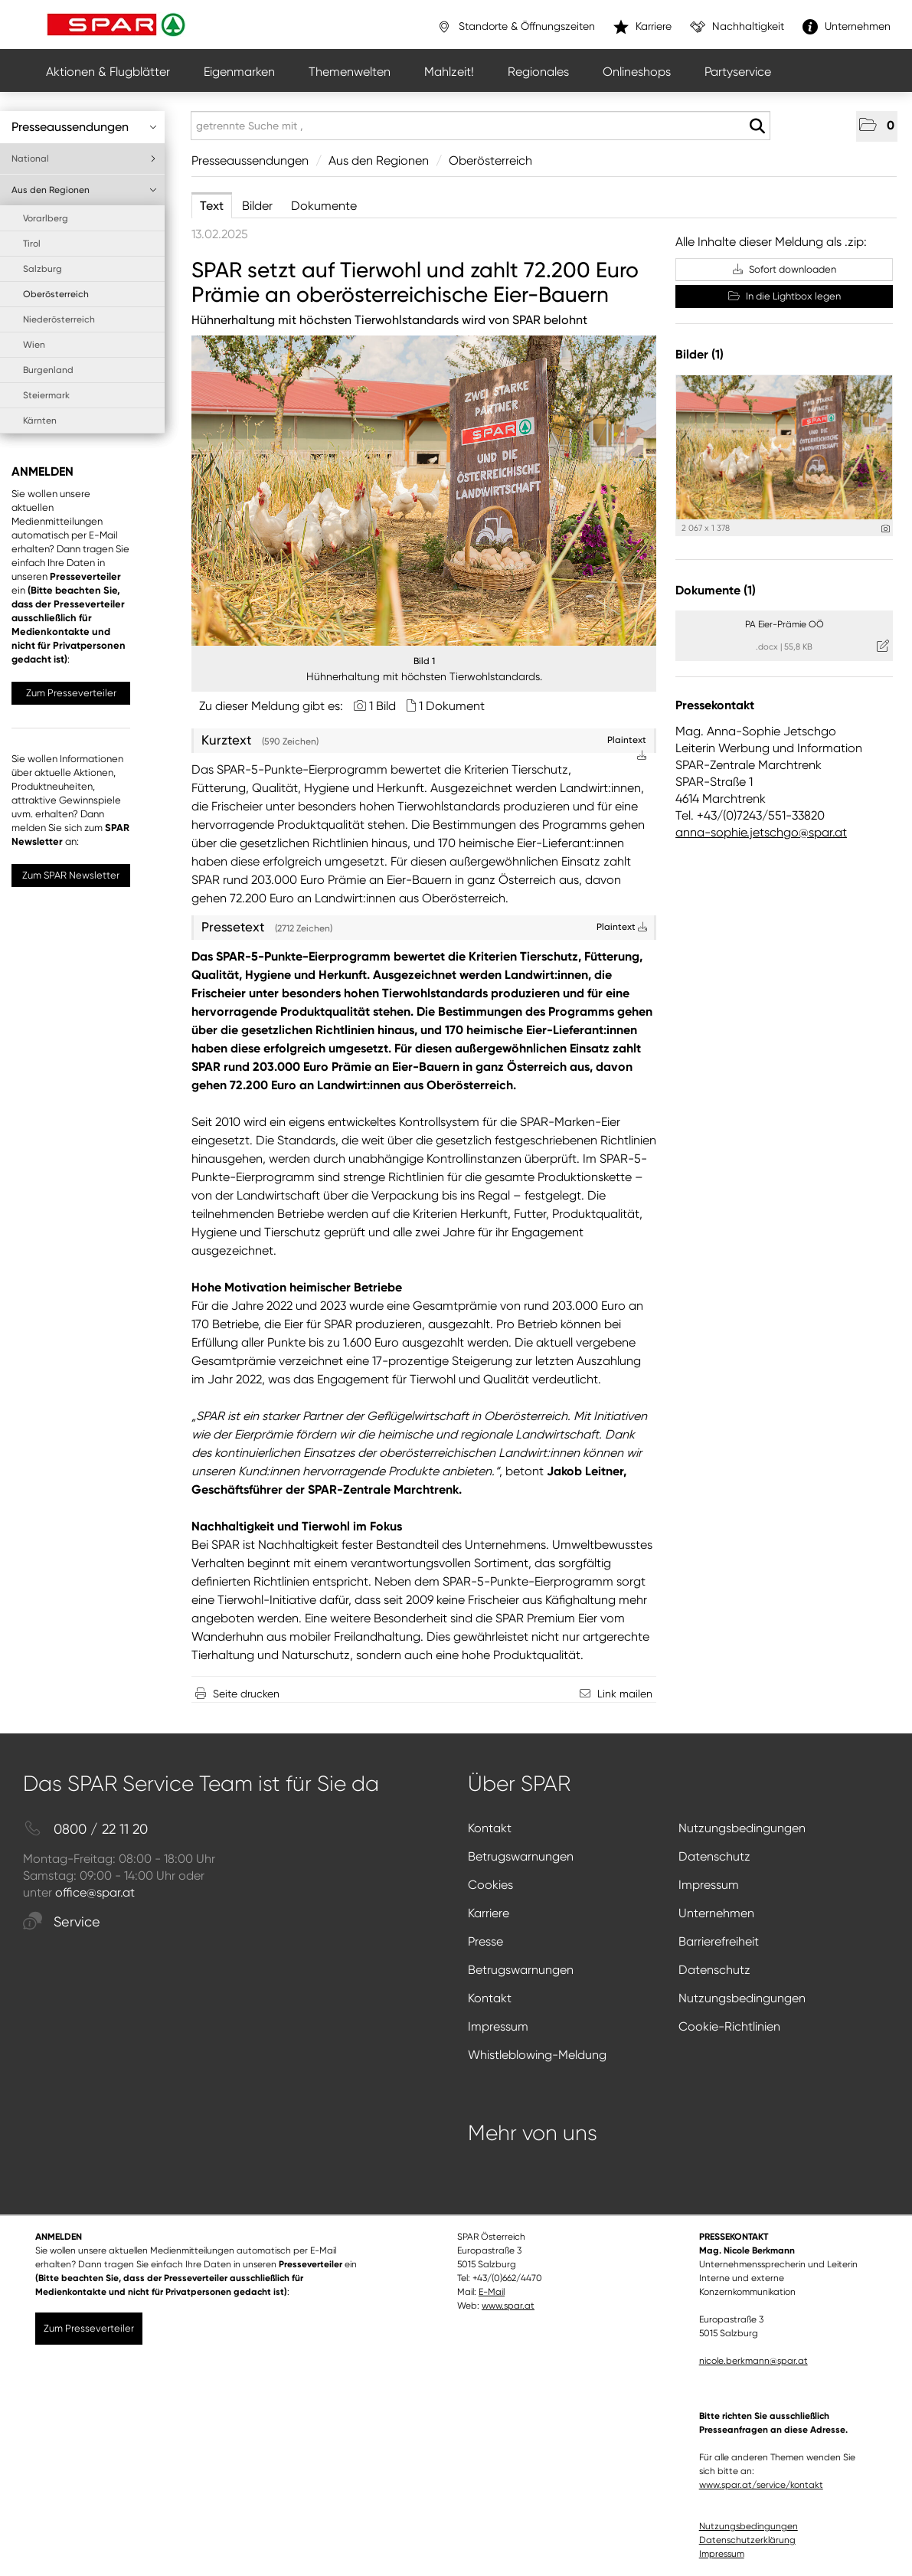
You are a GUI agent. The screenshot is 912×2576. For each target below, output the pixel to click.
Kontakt (490, 1828)
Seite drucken (246, 1693)
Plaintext (622, 926)
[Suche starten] (757, 126)
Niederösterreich (59, 319)
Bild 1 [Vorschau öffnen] (424, 661)
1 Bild (382, 706)
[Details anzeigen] (885, 529)
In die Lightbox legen (784, 296)
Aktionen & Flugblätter (108, 71)
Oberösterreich (56, 294)
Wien (34, 344)
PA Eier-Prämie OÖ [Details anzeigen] (784, 624)
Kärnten (40, 420)
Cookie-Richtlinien (729, 2026)
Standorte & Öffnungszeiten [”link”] (515, 26)
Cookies (490, 1884)
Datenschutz (714, 1856)
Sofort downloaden (784, 269)
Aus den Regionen (84, 190)
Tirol (32, 243)
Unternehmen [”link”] (846, 26)
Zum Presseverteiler (71, 693)
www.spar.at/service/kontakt (761, 2484)
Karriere (488, 1913)
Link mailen (624, 1693)
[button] (876, 126)
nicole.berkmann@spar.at (753, 2360)
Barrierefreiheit (718, 1941)
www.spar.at (508, 2305)
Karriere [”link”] (642, 26)
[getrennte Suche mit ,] (480, 125)
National (84, 158)
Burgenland (48, 370)
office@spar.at (95, 1892)
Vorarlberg (45, 218)
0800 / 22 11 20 (85, 1829)
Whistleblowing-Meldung (537, 2054)
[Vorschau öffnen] (423, 491)
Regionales (538, 71)
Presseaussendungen (84, 126)
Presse (485, 1941)
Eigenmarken (239, 71)
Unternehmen (716, 1913)
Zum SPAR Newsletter (70, 875)
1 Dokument (452, 706)
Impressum (708, 1884)
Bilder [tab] (257, 205)
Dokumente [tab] (324, 205)
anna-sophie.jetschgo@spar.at (761, 832)
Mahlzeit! (449, 71)
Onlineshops (637, 71)
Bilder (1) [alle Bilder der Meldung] (699, 354)
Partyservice (737, 71)
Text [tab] (212, 205)
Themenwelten (350, 71)
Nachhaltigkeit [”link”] (737, 26)
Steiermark (46, 395)
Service (61, 1922)
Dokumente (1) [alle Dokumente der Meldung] (715, 590)
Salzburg (42, 268)
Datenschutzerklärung (747, 2540)
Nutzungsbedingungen (742, 1828)
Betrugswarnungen (521, 1856)
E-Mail (492, 2291)
